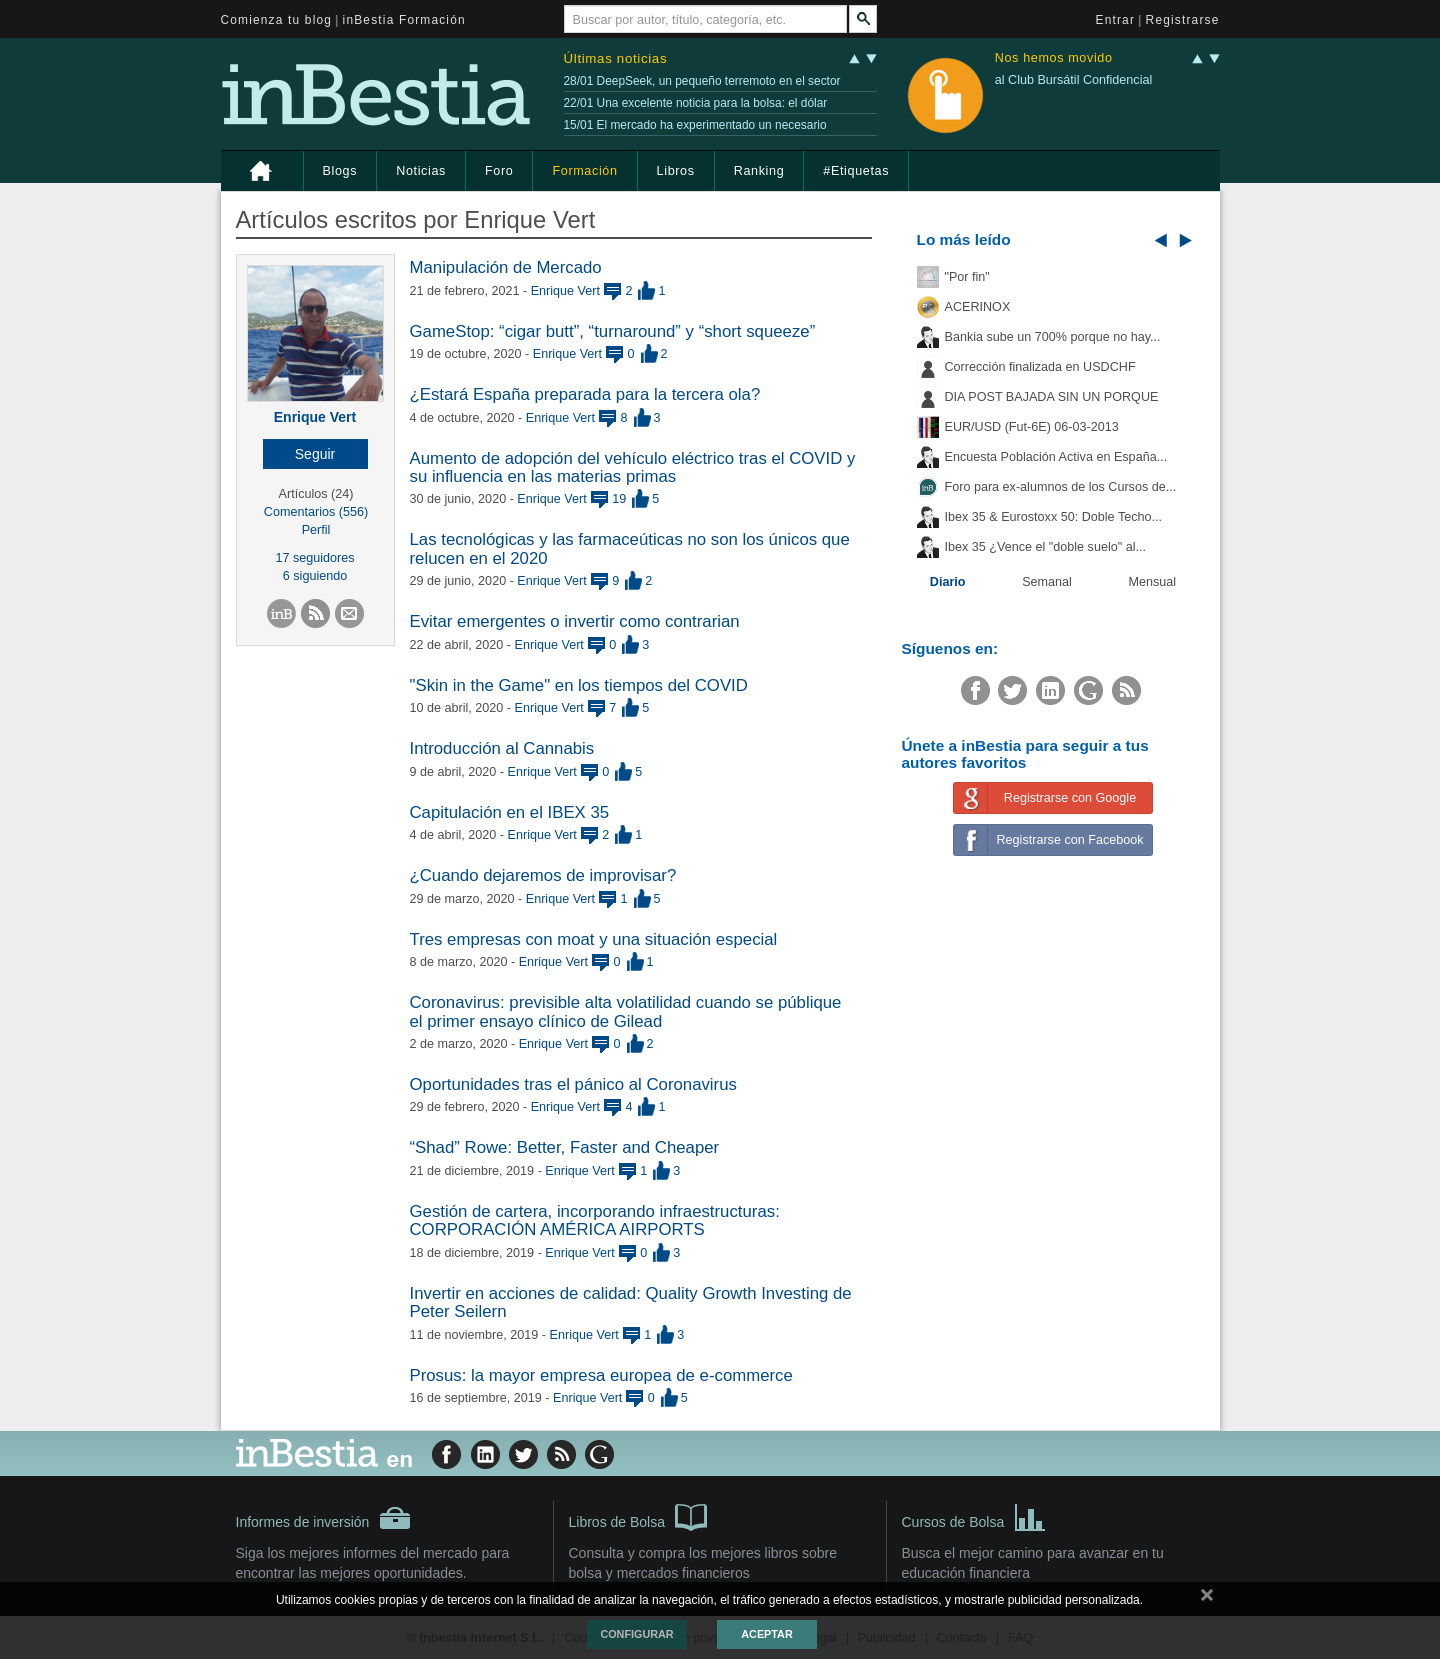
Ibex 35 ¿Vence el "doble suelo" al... (1045, 547)
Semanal (1047, 582)
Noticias (421, 171)
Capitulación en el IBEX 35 (510, 812)
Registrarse (1183, 20)
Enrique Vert (315, 417)
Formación (584, 171)
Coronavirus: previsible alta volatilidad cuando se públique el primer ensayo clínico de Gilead (626, 1011)
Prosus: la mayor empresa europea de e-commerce (601, 1375)
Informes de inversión (324, 1518)
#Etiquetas (856, 171)
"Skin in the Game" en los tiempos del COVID (579, 685)
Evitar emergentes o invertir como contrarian (575, 621)
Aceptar (766, 1634)
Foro (499, 171)
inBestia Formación (404, 20)
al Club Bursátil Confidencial (1074, 80)
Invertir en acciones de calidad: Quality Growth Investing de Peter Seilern (631, 1302)
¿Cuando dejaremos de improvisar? (543, 875)
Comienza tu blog (277, 20)
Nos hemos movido (1054, 58)
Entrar (1116, 20)
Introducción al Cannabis (502, 748)
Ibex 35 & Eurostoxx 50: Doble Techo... (1054, 517)
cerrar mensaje (1207, 1599)
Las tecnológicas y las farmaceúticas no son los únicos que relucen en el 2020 (630, 548)
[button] (315, 454)
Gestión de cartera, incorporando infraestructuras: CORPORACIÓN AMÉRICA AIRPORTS (595, 1220)
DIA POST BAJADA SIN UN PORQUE (1052, 397)
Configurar (636, 1634)
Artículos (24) (316, 494)
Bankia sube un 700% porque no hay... (1053, 337)
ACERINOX (978, 307)
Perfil (316, 530)
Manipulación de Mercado (506, 267)
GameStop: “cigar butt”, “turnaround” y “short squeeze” (613, 331)
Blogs (340, 171)
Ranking (759, 171)
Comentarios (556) (316, 512)
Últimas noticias (616, 58)
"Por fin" (967, 277)
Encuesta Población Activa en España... (1056, 457)
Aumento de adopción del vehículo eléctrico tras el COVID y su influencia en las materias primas (633, 467)
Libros (676, 171)
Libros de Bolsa (638, 1516)
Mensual (1153, 582)
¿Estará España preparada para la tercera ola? (585, 394)
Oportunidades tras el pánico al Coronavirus (573, 1084)
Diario (948, 582)
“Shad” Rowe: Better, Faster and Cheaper (565, 1147)
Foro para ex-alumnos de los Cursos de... (1061, 487)
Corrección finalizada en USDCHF (1040, 367)
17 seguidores (314, 558)
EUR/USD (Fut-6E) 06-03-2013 (1032, 427)
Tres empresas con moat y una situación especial (594, 939)
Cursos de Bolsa (974, 1516)
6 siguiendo (315, 576)
